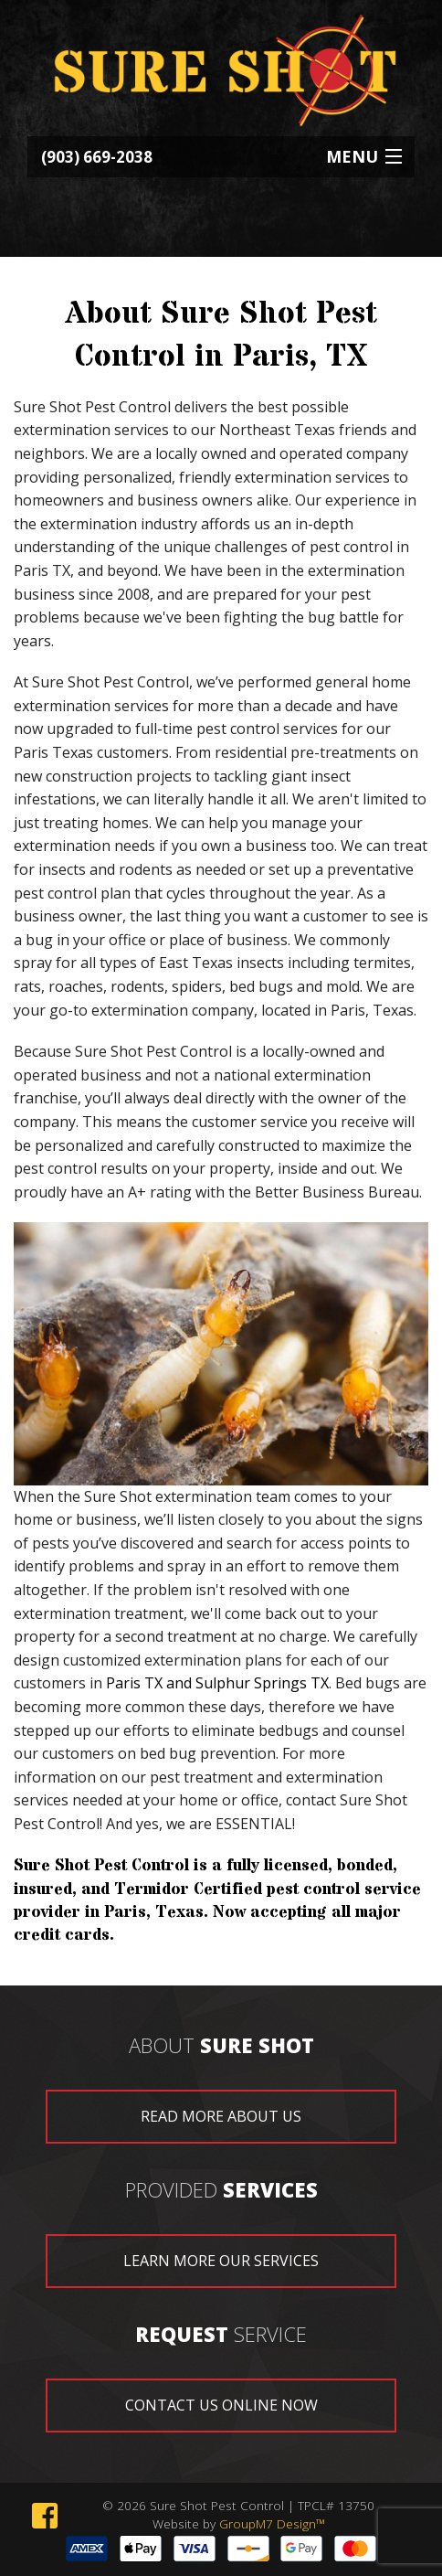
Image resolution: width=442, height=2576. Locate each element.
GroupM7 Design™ (272, 2523)
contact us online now (221, 2405)
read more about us (221, 2116)
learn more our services (221, 2261)
